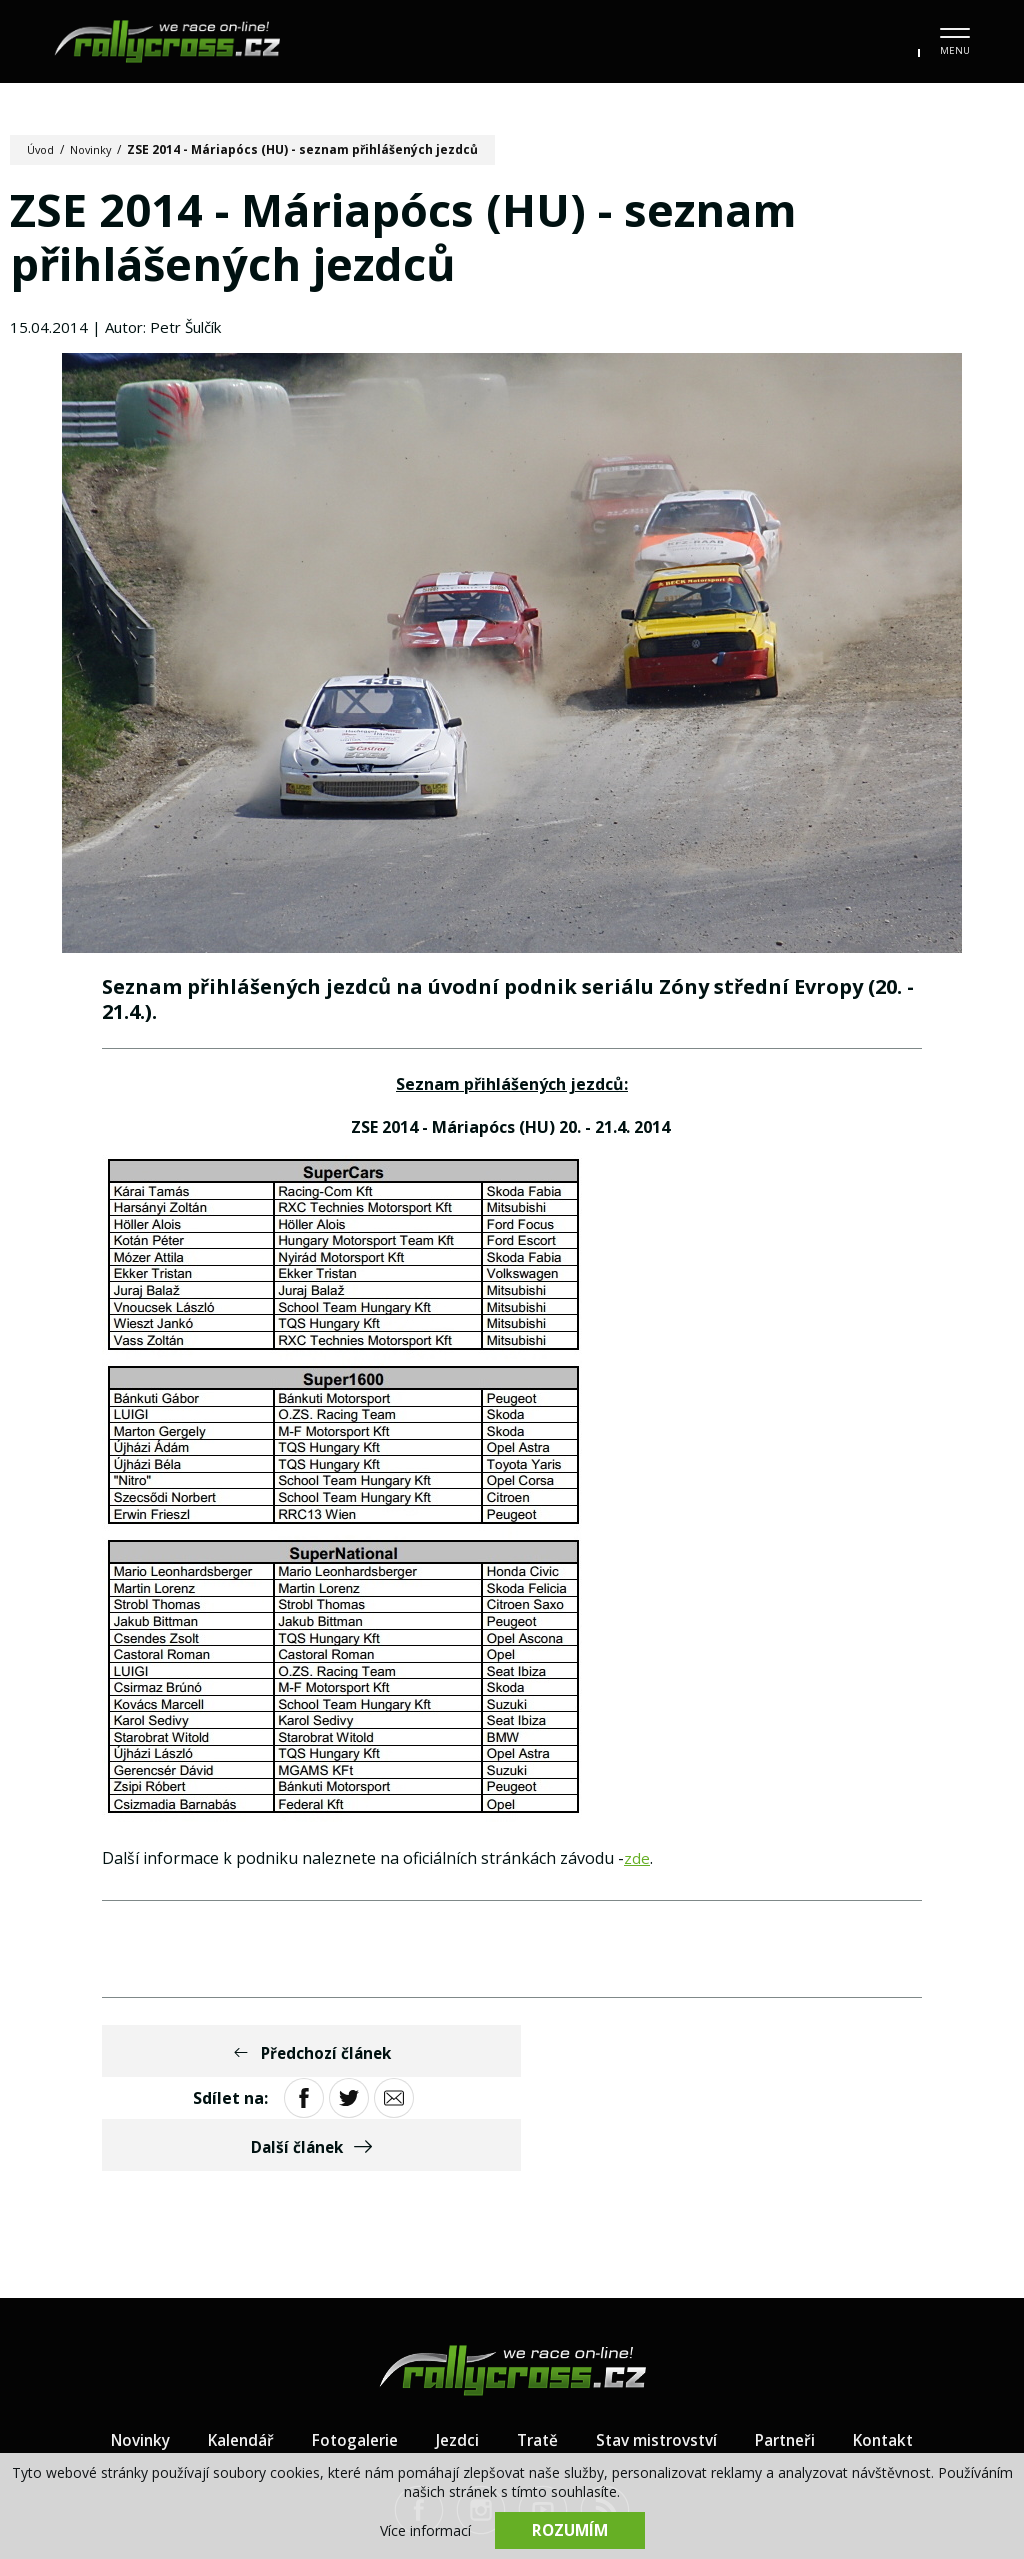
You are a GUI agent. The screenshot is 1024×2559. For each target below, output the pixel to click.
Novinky (96, 149)
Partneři (794, 2352)
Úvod (42, 149)
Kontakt (897, 2352)
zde (637, 1865)
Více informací (425, 2529)
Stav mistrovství (660, 2352)
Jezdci (454, 2352)
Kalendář (231, 2352)
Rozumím (570, 2529)
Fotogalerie (349, 2352)
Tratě (536, 2352)
